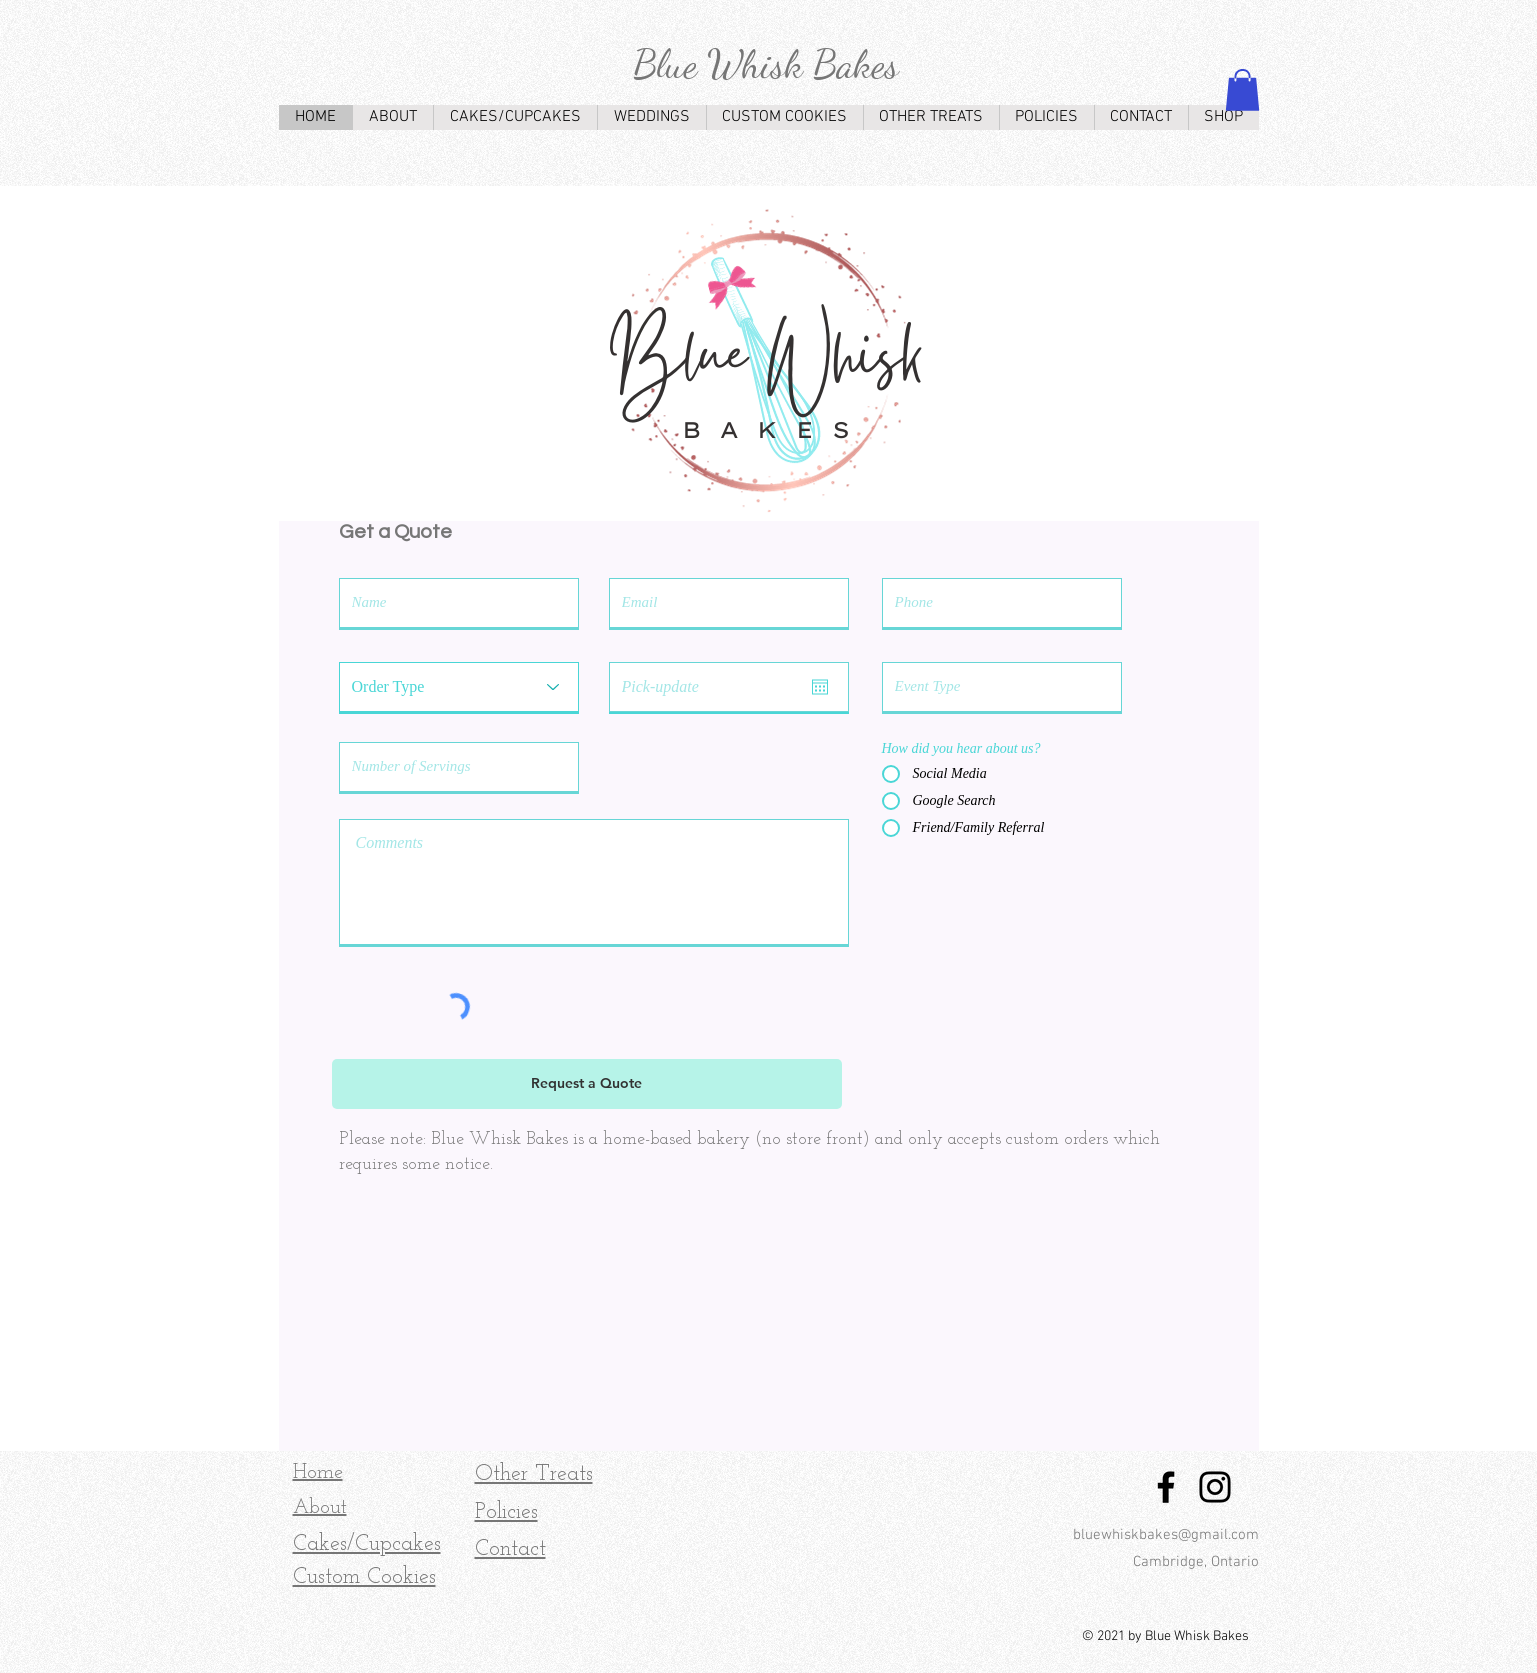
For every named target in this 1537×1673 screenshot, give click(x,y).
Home (318, 1473)
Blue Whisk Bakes (766, 64)
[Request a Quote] (587, 1084)
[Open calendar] (820, 687)
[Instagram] (1215, 1487)
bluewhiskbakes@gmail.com (1166, 1535)
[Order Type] (459, 687)
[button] (1242, 90)
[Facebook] (1166, 1487)
